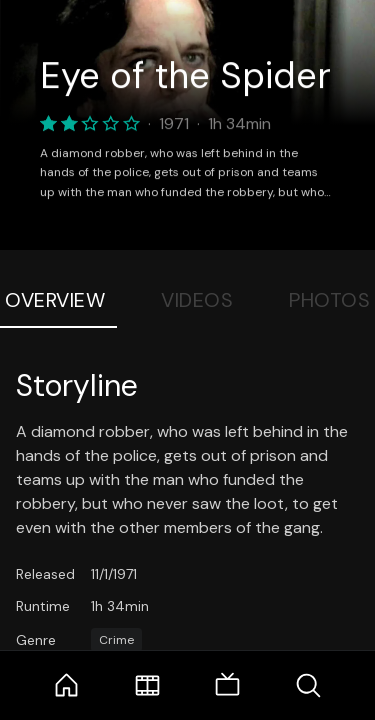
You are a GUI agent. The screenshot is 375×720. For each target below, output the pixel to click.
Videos (197, 300)
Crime (116, 640)
